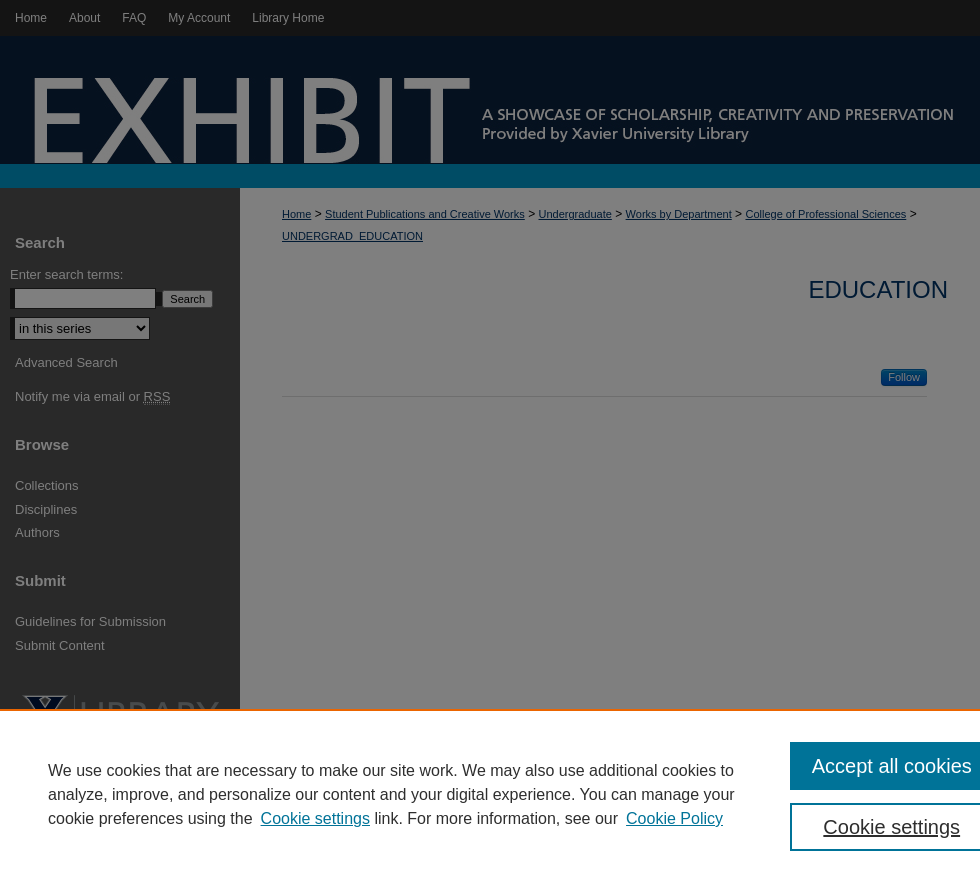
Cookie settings (315, 818)
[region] (490, 794)
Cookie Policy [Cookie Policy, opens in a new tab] (674, 818)
